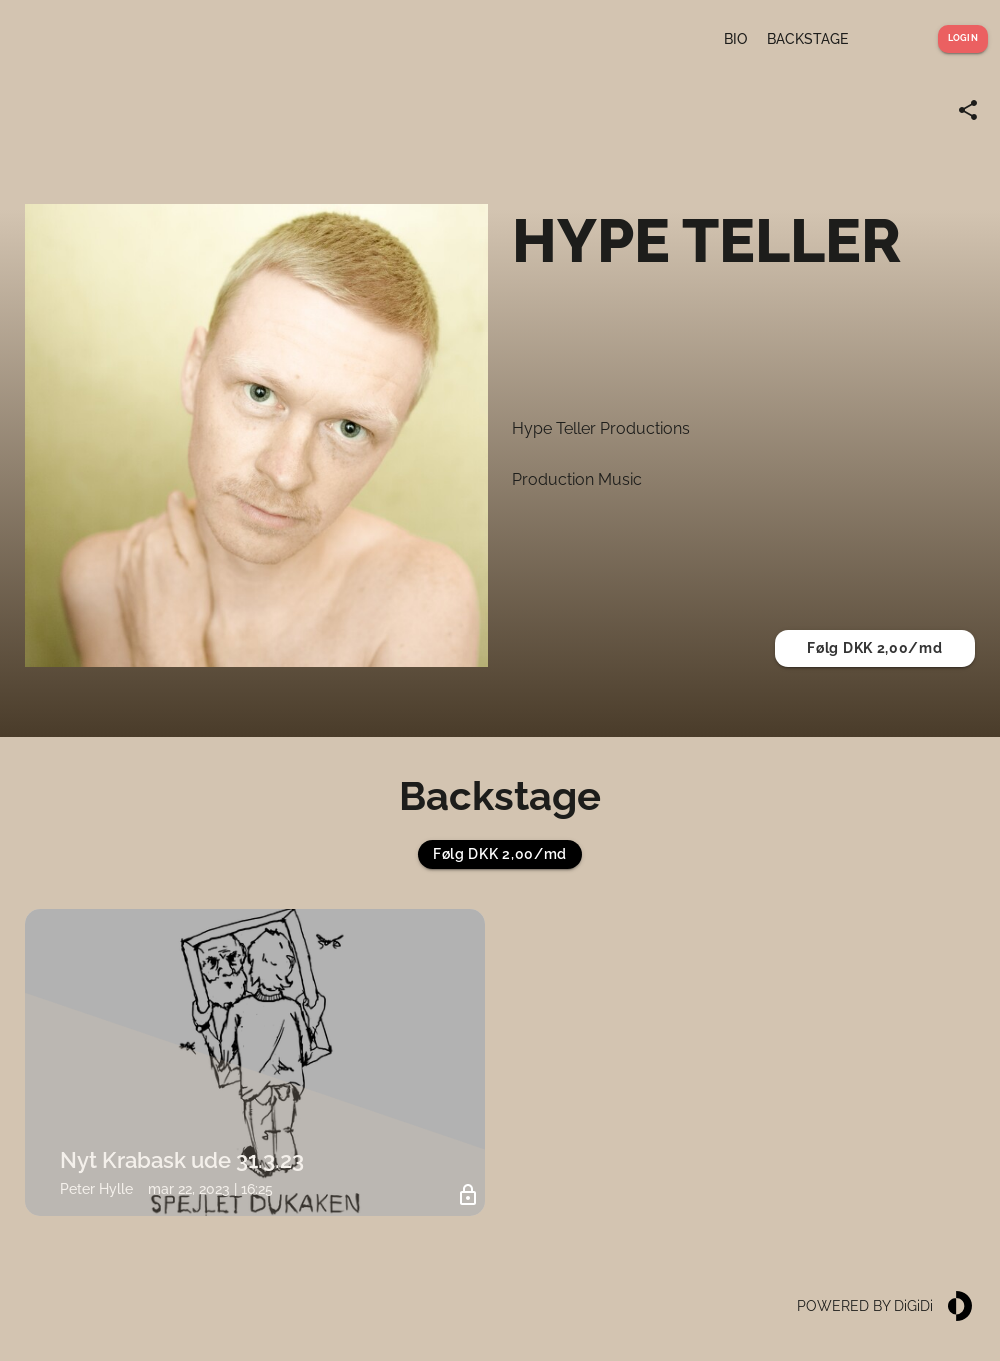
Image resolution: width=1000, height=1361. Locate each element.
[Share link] (968, 110)
